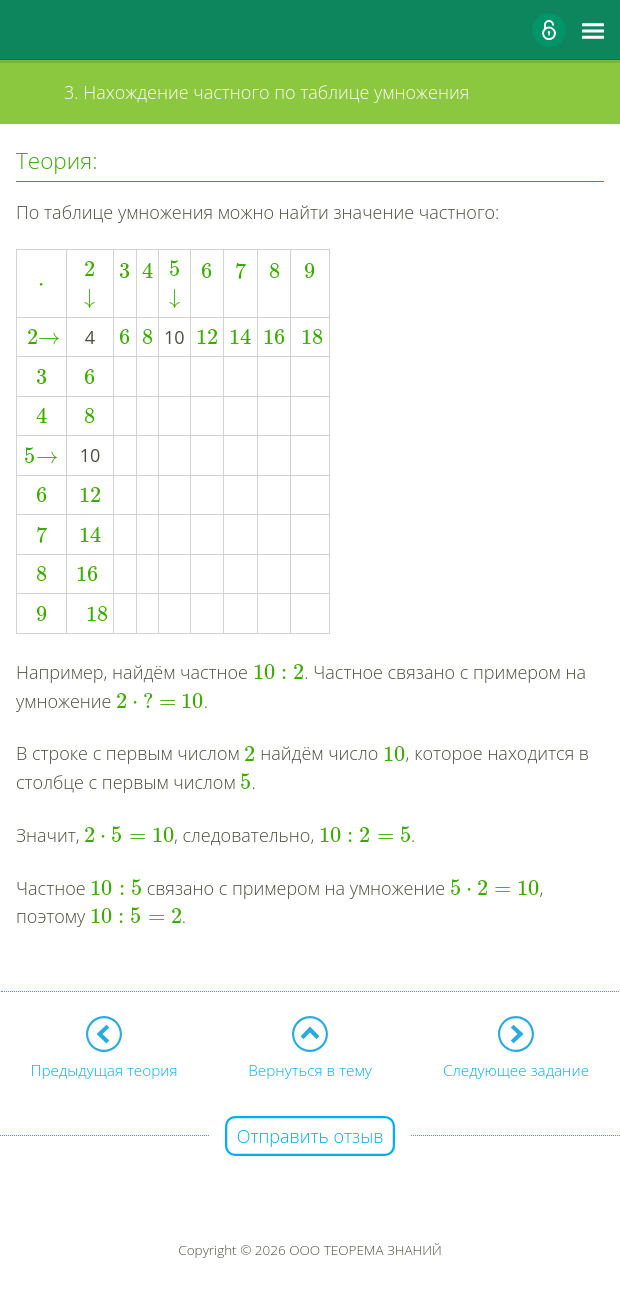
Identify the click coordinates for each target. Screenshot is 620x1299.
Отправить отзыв (310, 1136)
